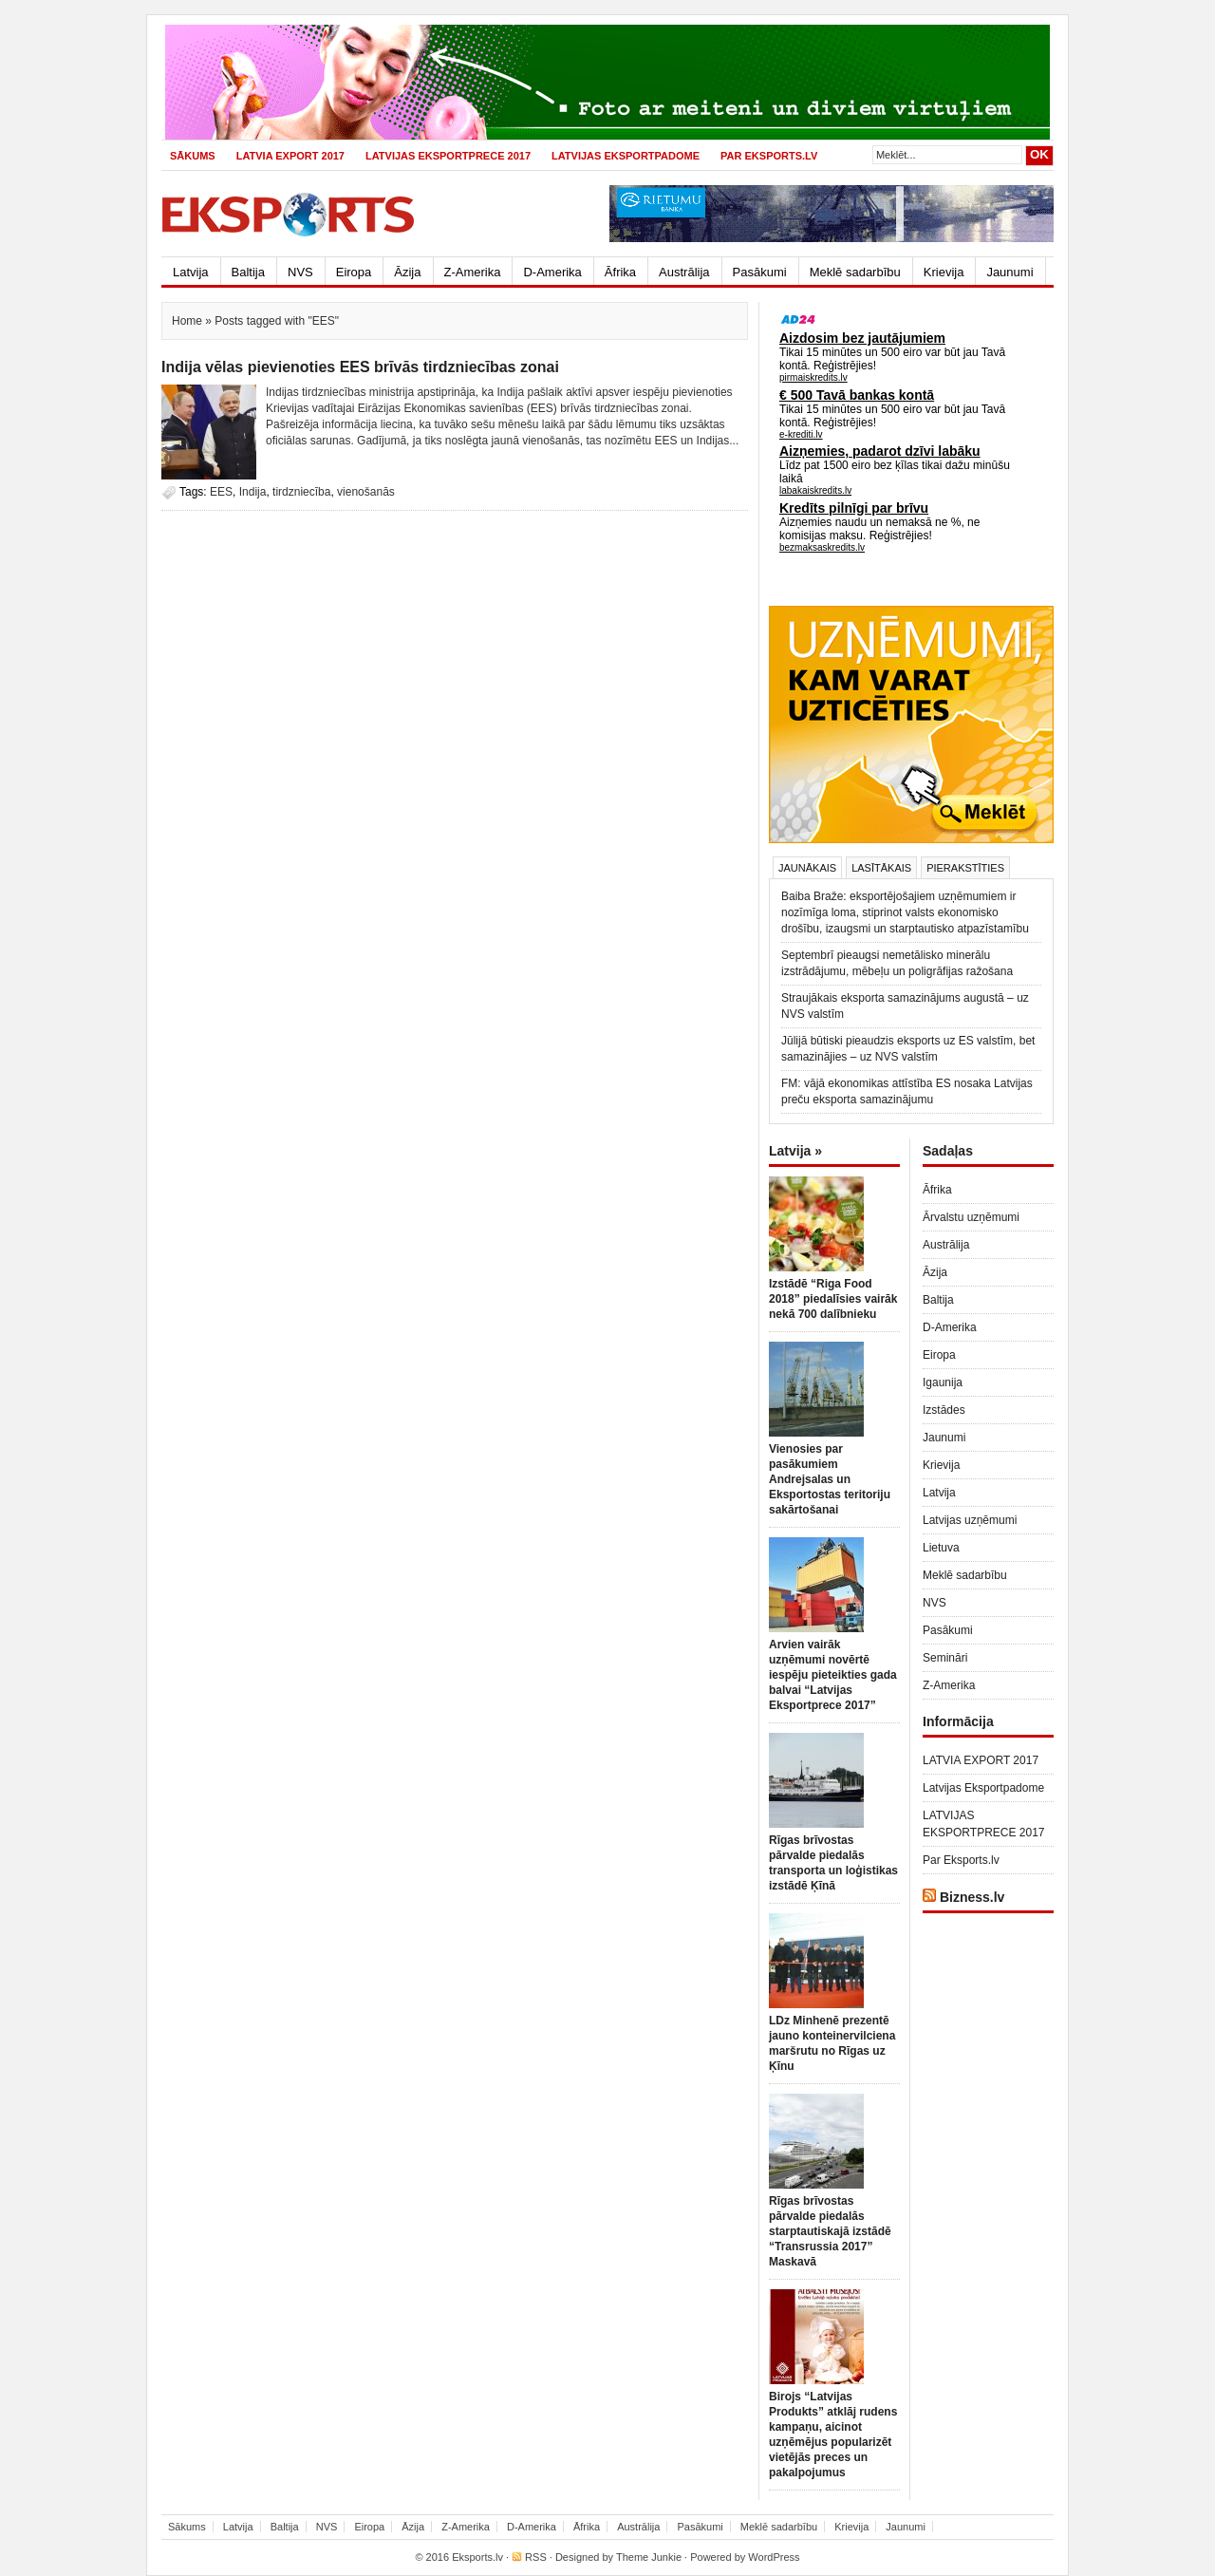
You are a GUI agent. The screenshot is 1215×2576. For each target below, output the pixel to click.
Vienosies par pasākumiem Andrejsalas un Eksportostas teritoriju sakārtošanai (829, 1479)
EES (221, 491)
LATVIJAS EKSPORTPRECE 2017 (448, 155)
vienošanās (366, 491)
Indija (253, 491)
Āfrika (620, 272)
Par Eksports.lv (768, 155)
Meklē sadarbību (855, 272)
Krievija (944, 272)
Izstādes (944, 1410)
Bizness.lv (972, 1897)
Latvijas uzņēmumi (970, 1520)
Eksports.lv (477, 2557)
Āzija (407, 272)
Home (187, 321)
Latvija (191, 272)
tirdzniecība (301, 491)
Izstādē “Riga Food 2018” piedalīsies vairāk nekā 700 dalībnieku (833, 1299)
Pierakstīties (965, 868)
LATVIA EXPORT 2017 (290, 155)
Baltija (248, 272)
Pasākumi (760, 272)
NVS (300, 272)
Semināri (945, 1657)
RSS (536, 2557)
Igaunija (943, 1382)
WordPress (773, 2557)
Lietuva (941, 1547)
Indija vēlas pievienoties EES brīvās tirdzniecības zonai (360, 367)
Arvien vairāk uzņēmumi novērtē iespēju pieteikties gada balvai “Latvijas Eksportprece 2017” (833, 1675)
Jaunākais (807, 868)
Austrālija (684, 272)
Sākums (192, 155)
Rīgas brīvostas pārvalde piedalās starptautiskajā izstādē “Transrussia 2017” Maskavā (830, 2231)
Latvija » (795, 1150)
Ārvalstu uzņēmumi (971, 1217)
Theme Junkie (649, 2557)
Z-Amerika (472, 272)
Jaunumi (1009, 272)
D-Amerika (552, 272)
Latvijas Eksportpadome (625, 155)
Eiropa (354, 272)
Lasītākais (881, 868)
